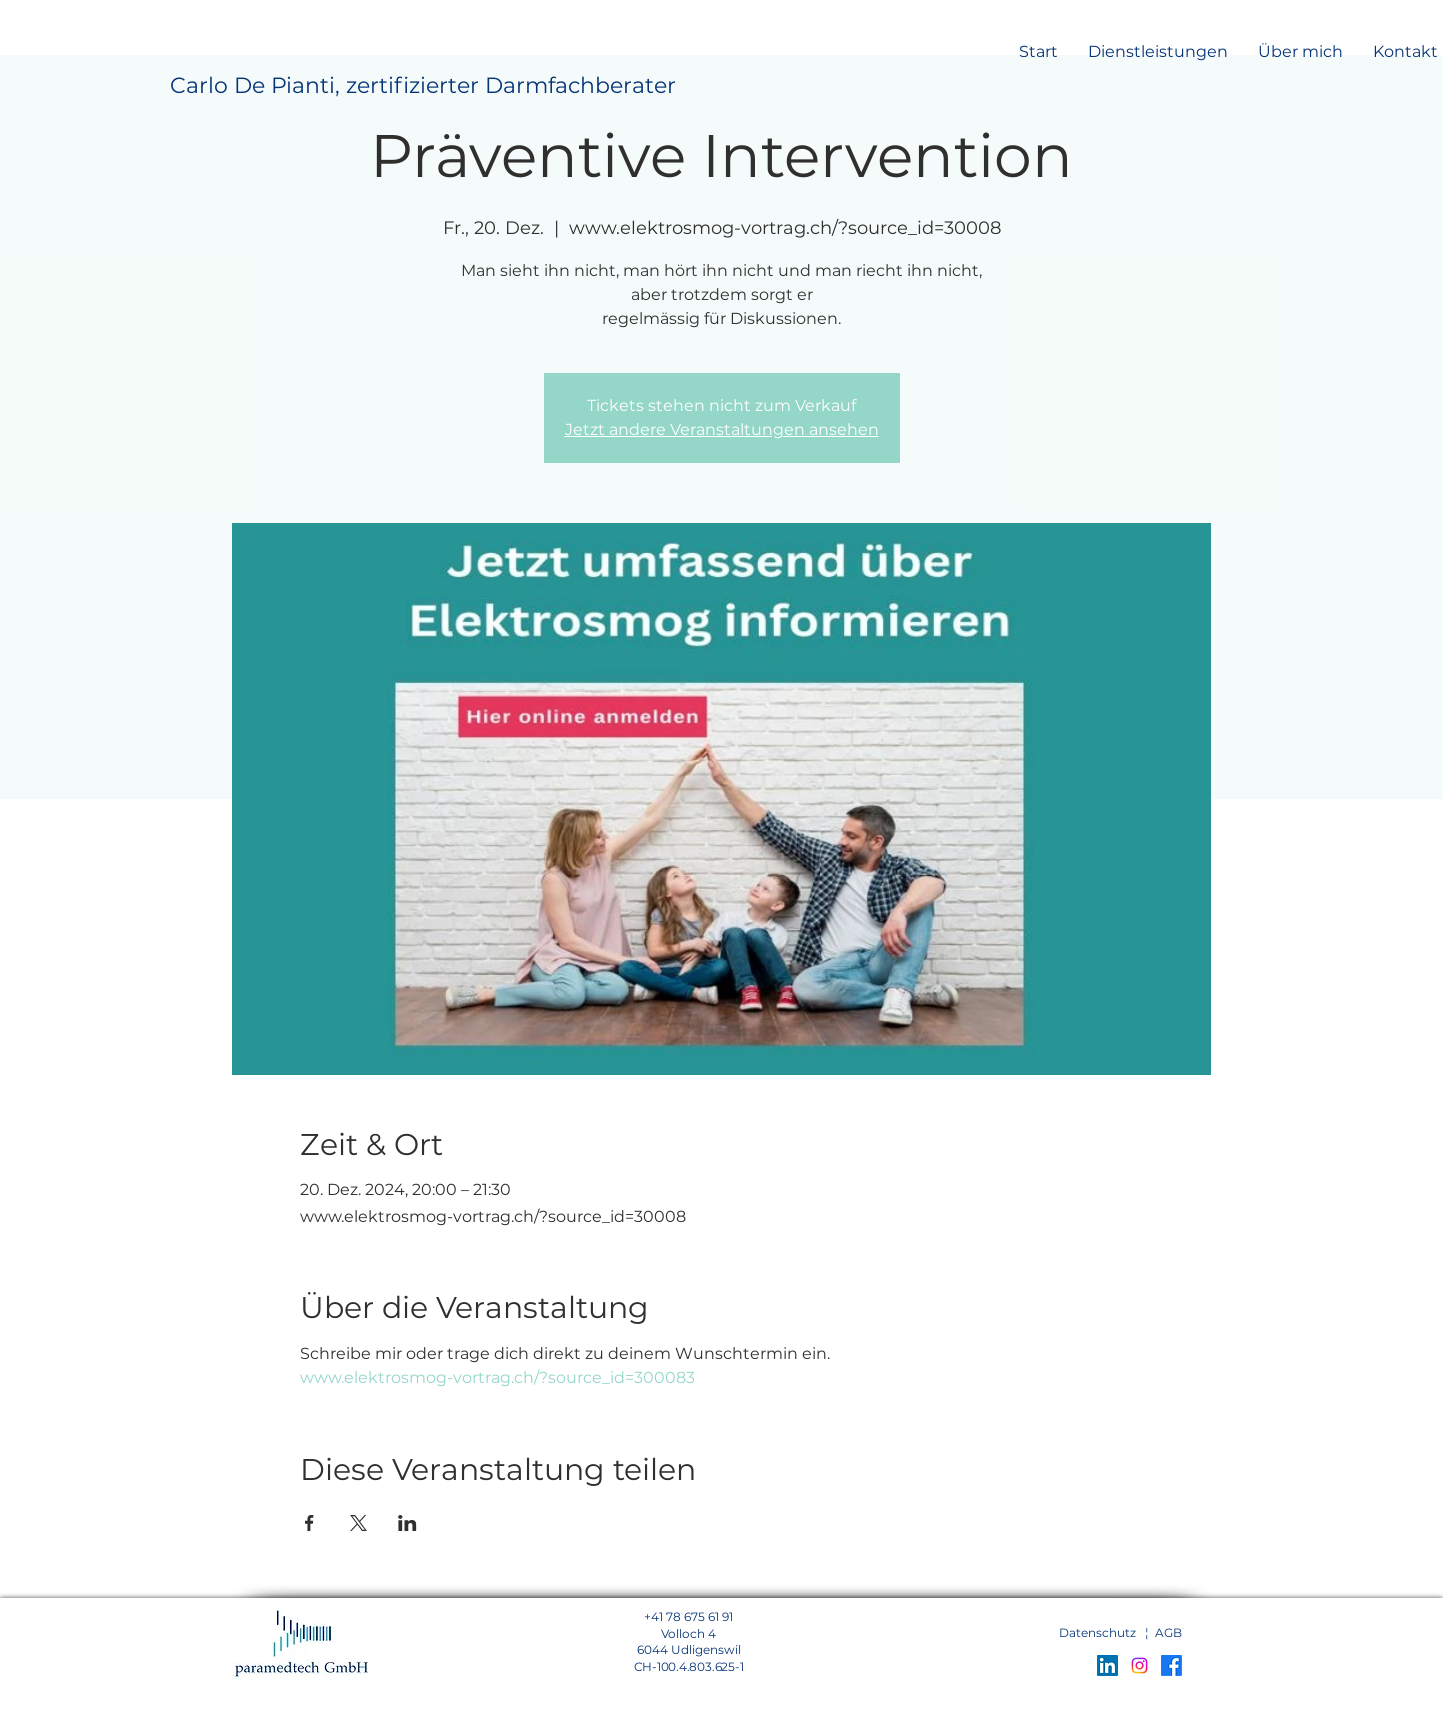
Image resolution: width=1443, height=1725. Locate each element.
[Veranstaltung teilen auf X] (358, 1523)
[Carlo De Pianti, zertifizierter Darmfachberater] (423, 86)
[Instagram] (1139, 1665)
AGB (1168, 1632)
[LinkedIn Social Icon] (1107, 1665)
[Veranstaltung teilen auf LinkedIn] (407, 1523)
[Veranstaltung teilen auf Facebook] (309, 1523)
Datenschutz (1097, 1632)
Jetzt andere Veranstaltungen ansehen (722, 429)
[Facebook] (1171, 1665)
